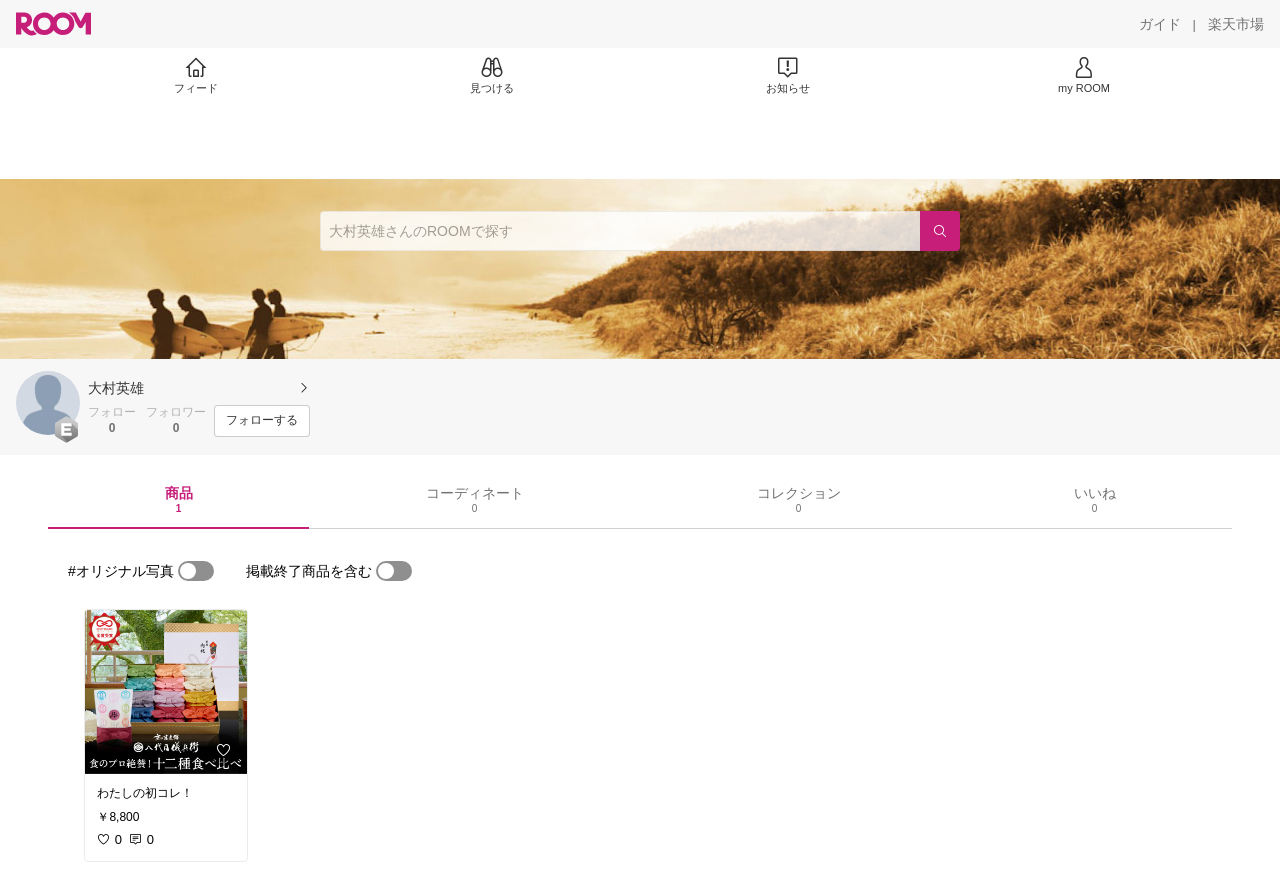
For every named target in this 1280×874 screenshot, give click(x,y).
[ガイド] (1160, 24)
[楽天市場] (1236, 24)
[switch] (196, 571)
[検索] (940, 231)
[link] (166, 692)
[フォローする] (262, 421)
